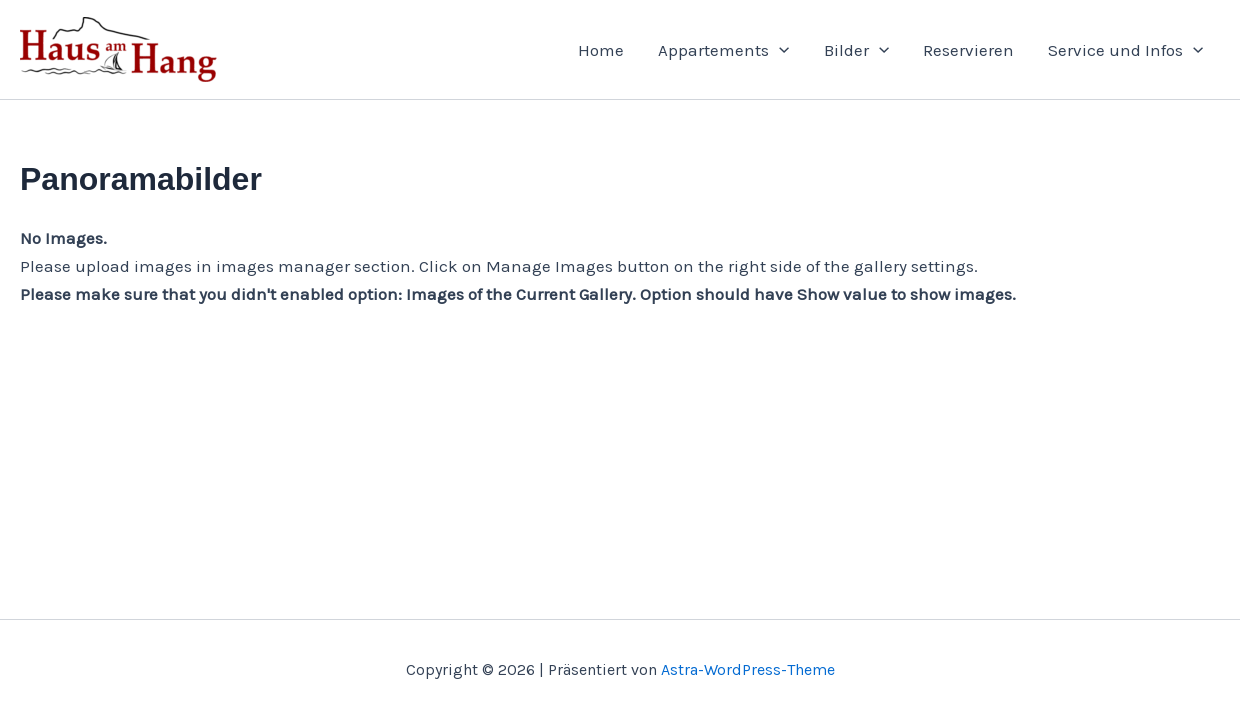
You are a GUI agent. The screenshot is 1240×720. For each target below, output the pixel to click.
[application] (779, 50)
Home (601, 50)
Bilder (856, 50)
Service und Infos (1125, 50)
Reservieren (968, 50)
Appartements (723, 50)
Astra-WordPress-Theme (748, 669)
